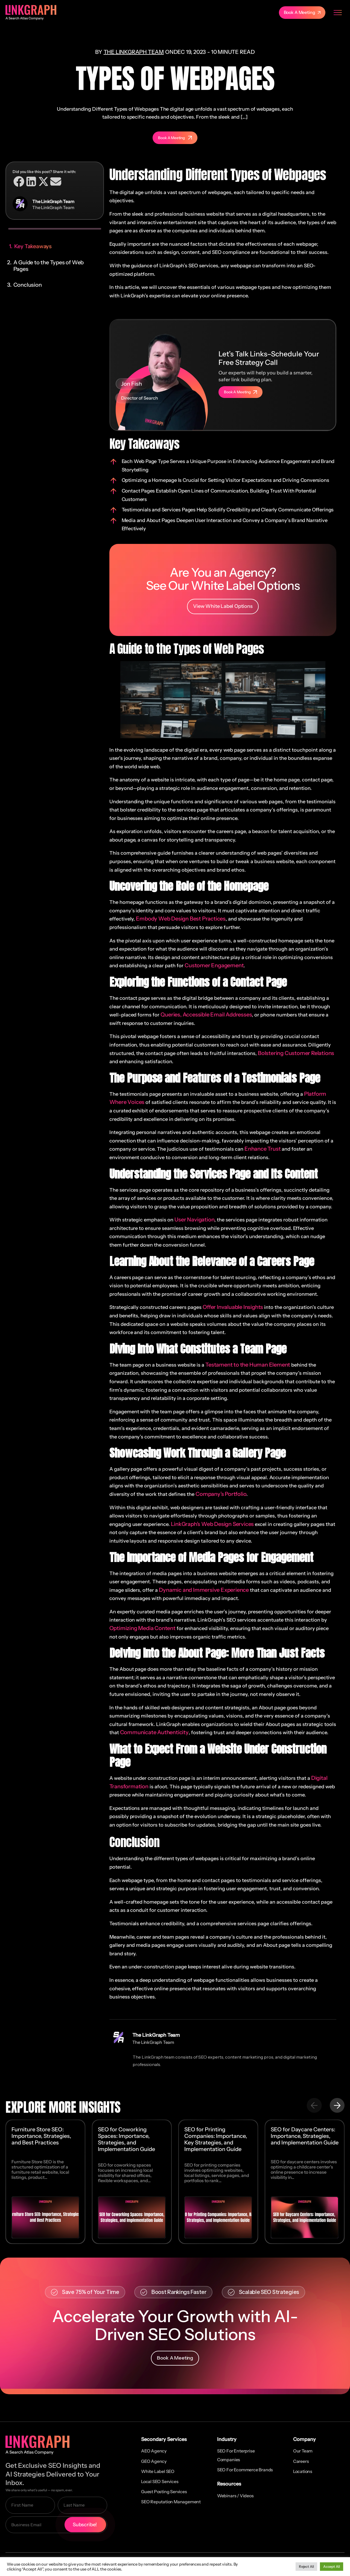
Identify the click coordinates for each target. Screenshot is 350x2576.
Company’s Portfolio (221, 1494)
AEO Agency (154, 2451)
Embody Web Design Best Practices (181, 918)
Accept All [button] (331, 2566)
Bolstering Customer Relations (296, 1053)
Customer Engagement (214, 965)
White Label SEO (157, 2471)
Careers (301, 2461)
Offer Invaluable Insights (233, 1307)
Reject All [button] (306, 2566)
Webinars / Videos (235, 2495)
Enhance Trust (262, 1148)
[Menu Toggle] (338, 12)
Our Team (303, 2451)
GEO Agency (154, 2461)
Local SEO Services (159, 2481)
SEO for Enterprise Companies (236, 2455)
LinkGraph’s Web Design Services (212, 1523)
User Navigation (194, 1219)
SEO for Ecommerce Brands (245, 2469)
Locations (302, 2471)
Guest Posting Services (164, 2491)
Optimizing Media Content (142, 1628)
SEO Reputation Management (171, 2501)
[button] (19, 181)
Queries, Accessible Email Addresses (206, 1014)
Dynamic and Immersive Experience (204, 1589)
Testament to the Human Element (247, 1364)
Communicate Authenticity (154, 1732)
